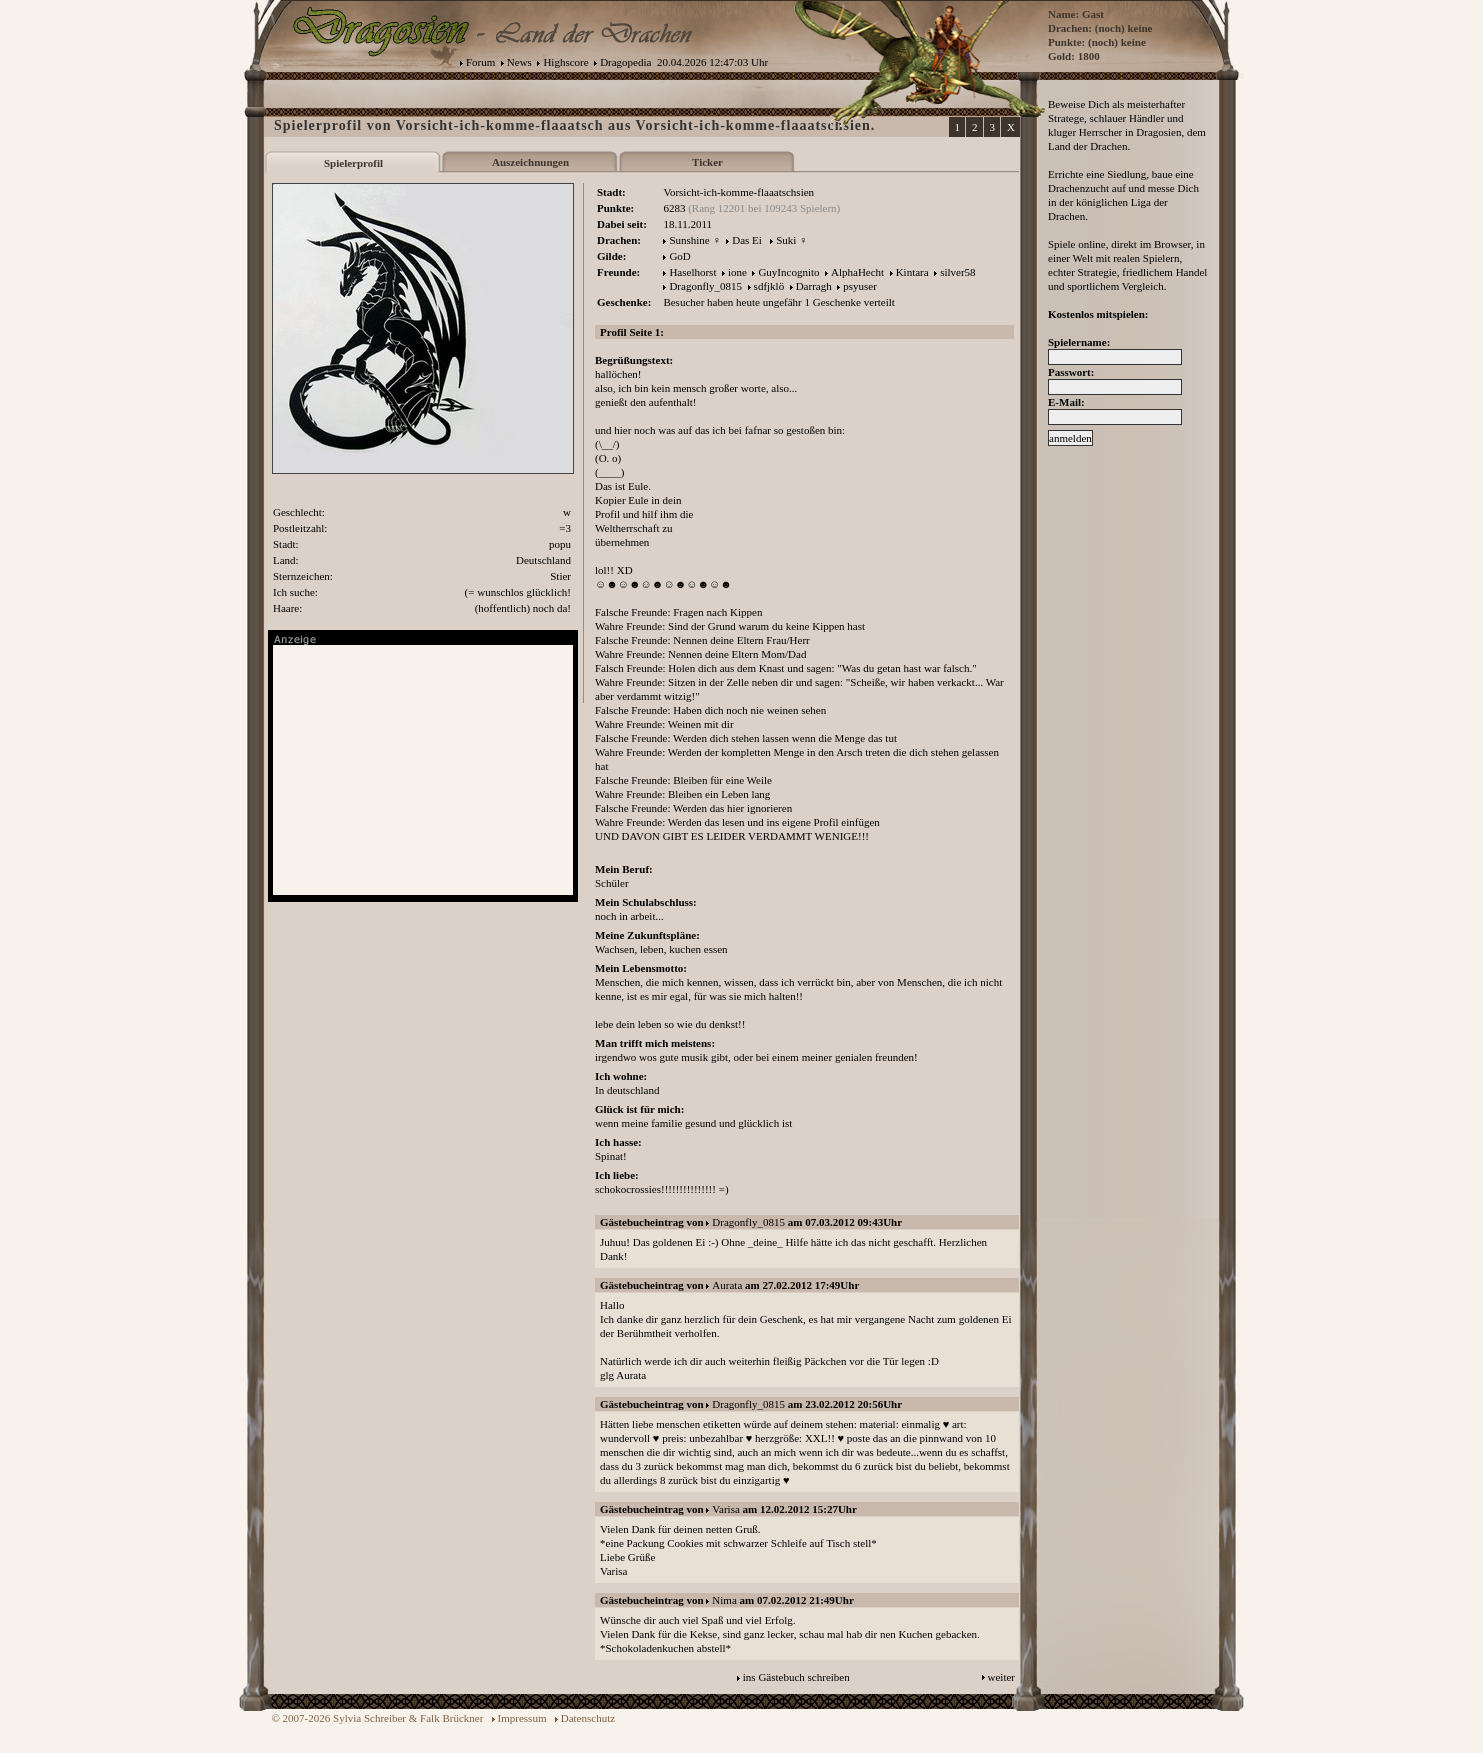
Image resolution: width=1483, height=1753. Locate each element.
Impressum (522, 1718)
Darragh (814, 286)
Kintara (912, 272)
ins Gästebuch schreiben (796, 1677)
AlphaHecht (857, 272)
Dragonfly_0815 (705, 286)
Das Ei (747, 240)
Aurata (727, 1285)
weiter (1001, 1677)
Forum (480, 62)
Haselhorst (692, 272)
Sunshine (689, 240)
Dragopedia (625, 62)
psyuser (860, 286)
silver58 (957, 272)
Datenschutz (588, 1718)
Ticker (707, 162)
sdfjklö (769, 286)
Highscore (565, 62)
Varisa (726, 1509)
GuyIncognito (788, 272)
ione (737, 272)
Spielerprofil (353, 163)
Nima (724, 1600)
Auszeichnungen (530, 162)
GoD (679, 256)
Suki (786, 240)
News (519, 62)
